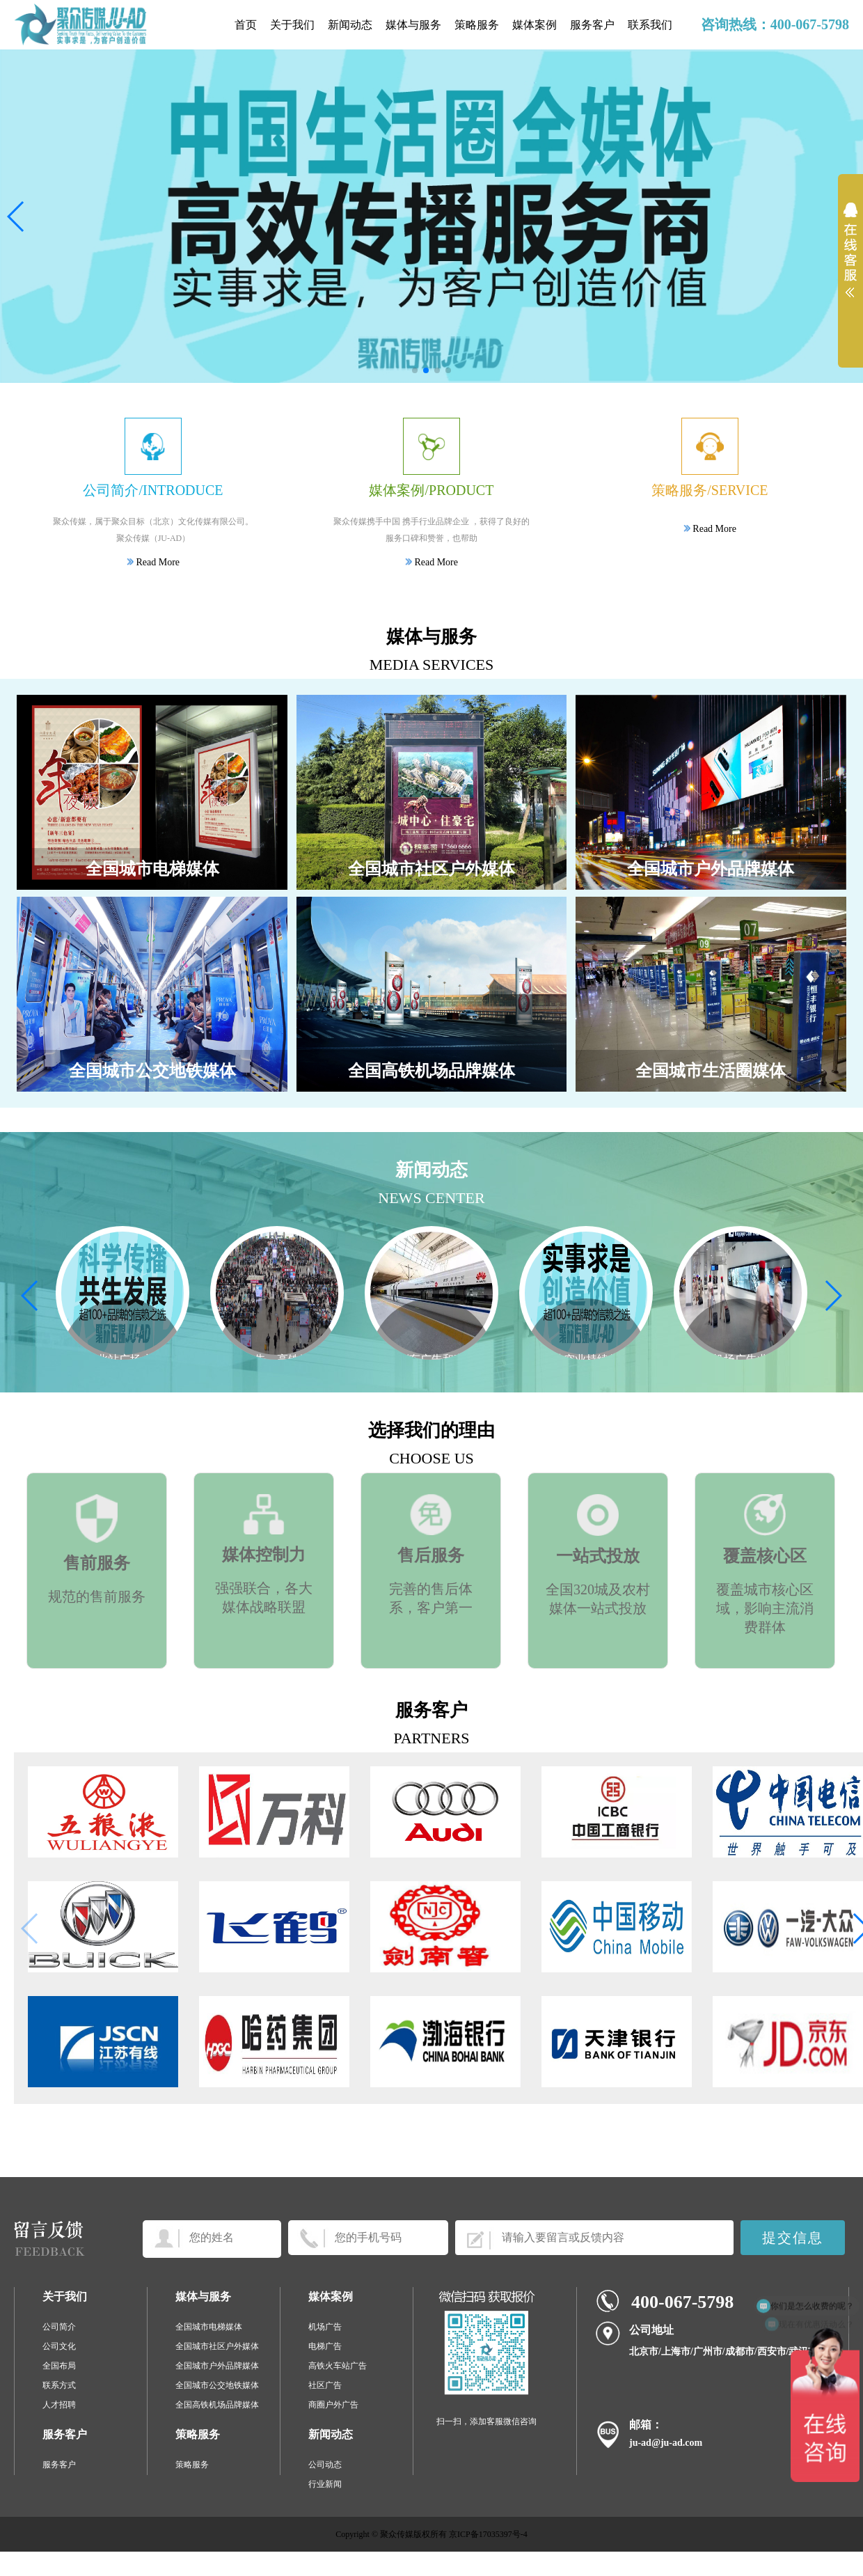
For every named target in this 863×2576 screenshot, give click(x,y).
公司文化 (59, 2346)
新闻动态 (350, 25)
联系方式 (59, 2385)
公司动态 (325, 2464)
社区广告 (325, 2385)
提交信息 (792, 2237)
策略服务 (476, 25)
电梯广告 (325, 2346)
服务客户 (592, 25)
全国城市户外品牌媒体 (217, 2366)
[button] (415, 370)
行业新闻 (325, 2484)
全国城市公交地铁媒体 (217, 2385)
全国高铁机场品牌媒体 (217, 2405)
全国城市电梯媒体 (208, 2327)
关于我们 (292, 25)
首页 (246, 25)
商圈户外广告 (333, 2405)
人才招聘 (59, 2405)
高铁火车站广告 (337, 2366)
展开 (850, 259)
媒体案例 (534, 25)
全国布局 (59, 2366)
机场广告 (325, 2327)
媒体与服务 (413, 25)
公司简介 (59, 2327)
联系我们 (650, 25)
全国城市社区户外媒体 (217, 2346)
